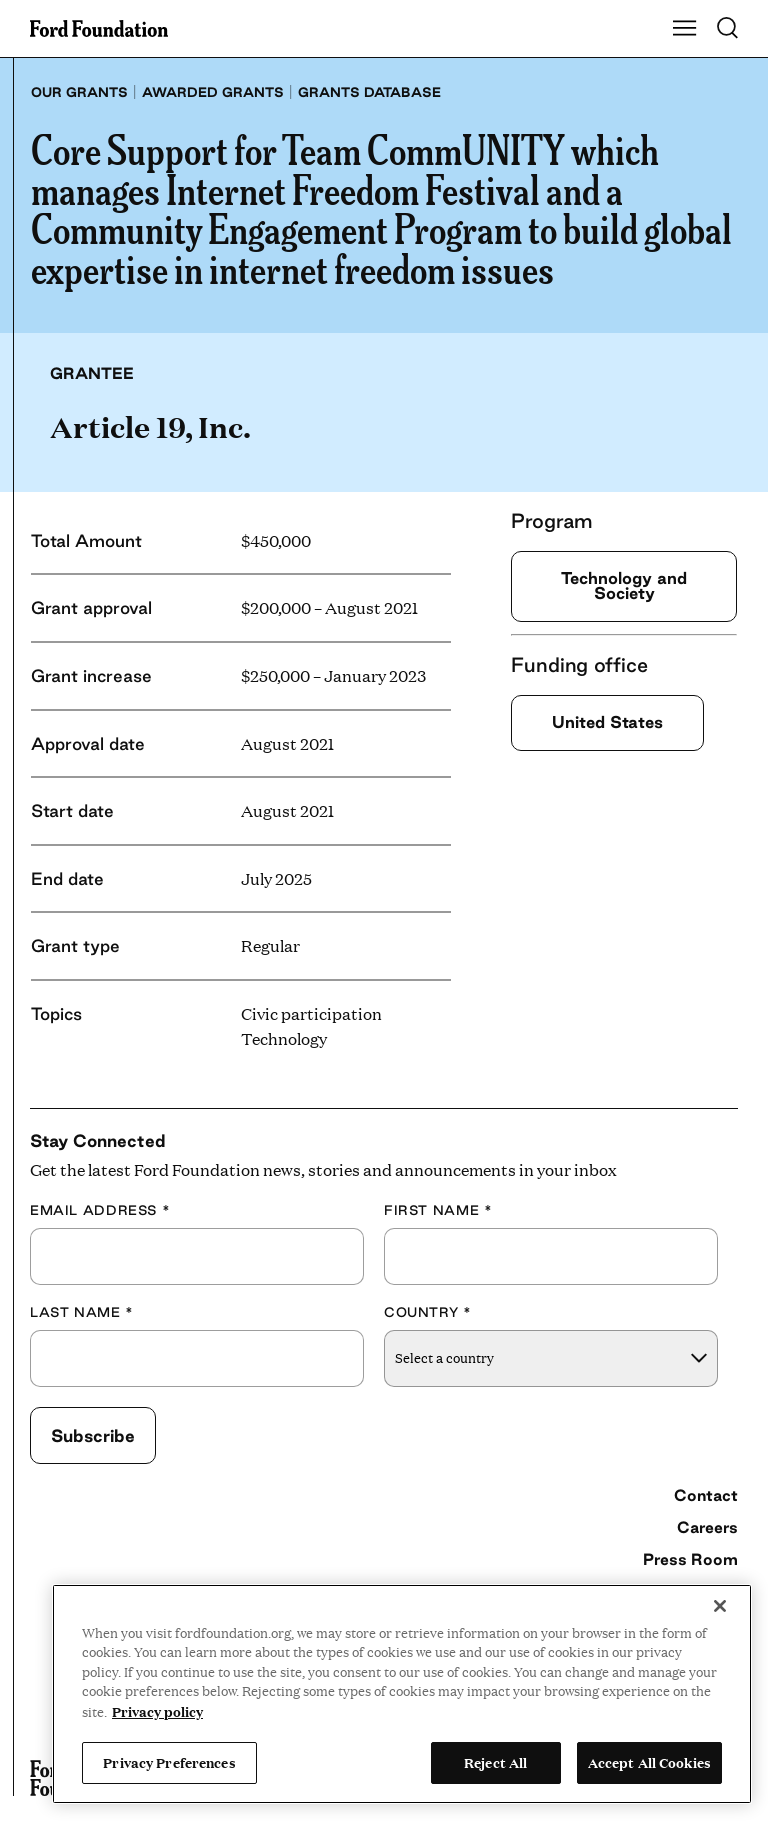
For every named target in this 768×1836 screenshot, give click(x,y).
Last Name (82, 1312)
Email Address (100, 1210)
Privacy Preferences (169, 1762)
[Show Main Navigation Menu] (685, 29)
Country (428, 1312)
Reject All (495, 1762)
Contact (706, 1495)
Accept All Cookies (649, 1762)
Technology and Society (624, 585)
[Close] (720, 1606)
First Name (438, 1210)
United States (607, 722)
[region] (402, 1694)
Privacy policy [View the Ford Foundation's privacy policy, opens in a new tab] (157, 1711)
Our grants (79, 92)
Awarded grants (213, 92)
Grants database (369, 92)
